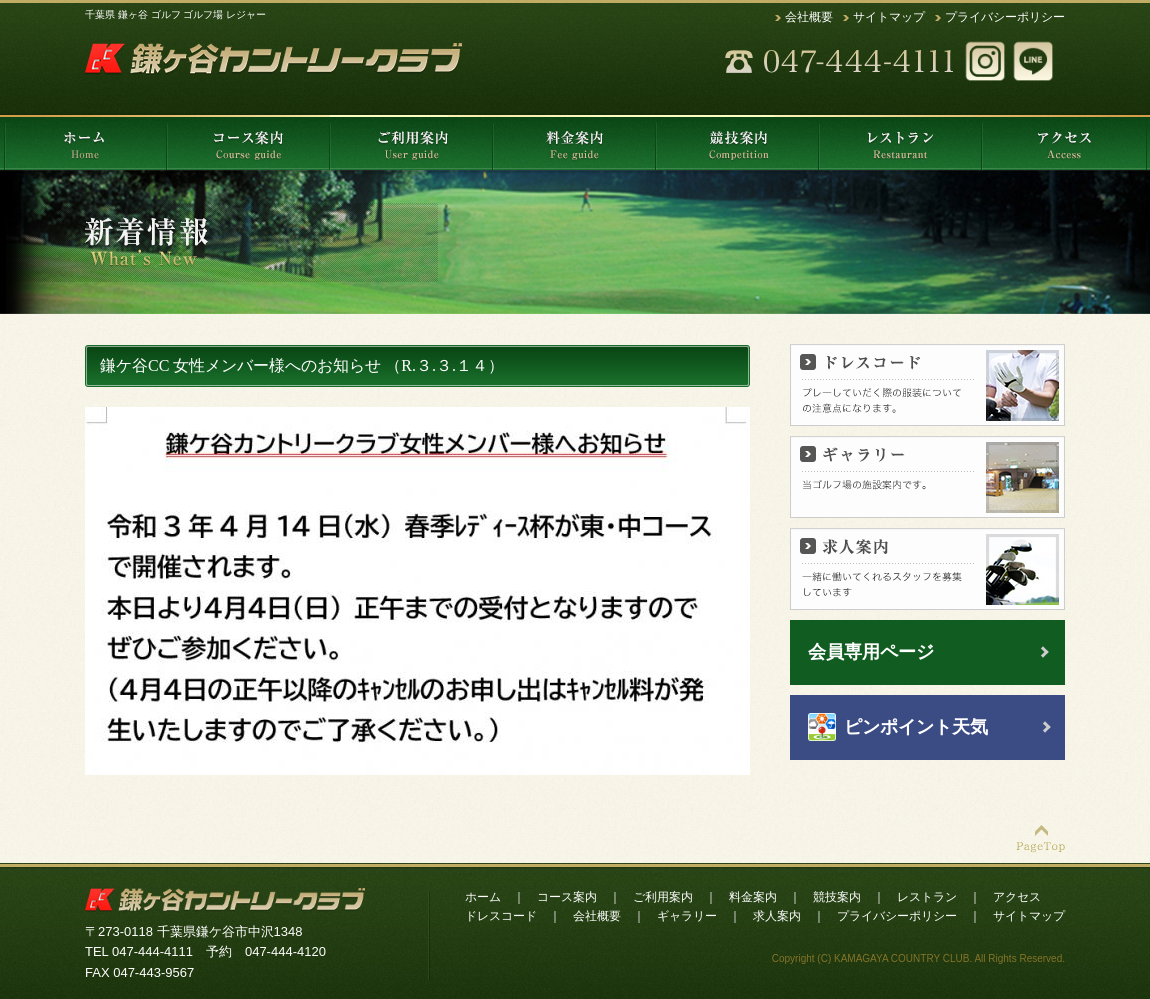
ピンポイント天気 (916, 727)
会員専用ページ (871, 652)
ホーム (483, 897)
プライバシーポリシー (1005, 17)
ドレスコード (501, 916)
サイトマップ (889, 17)
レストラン (927, 897)
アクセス (1017, 897)
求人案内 (777, 916)
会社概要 (809, 17)
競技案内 (837, 897)
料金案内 (753, 897)
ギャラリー (687, 916)
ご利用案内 (663, 897)
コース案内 (567, 897)
